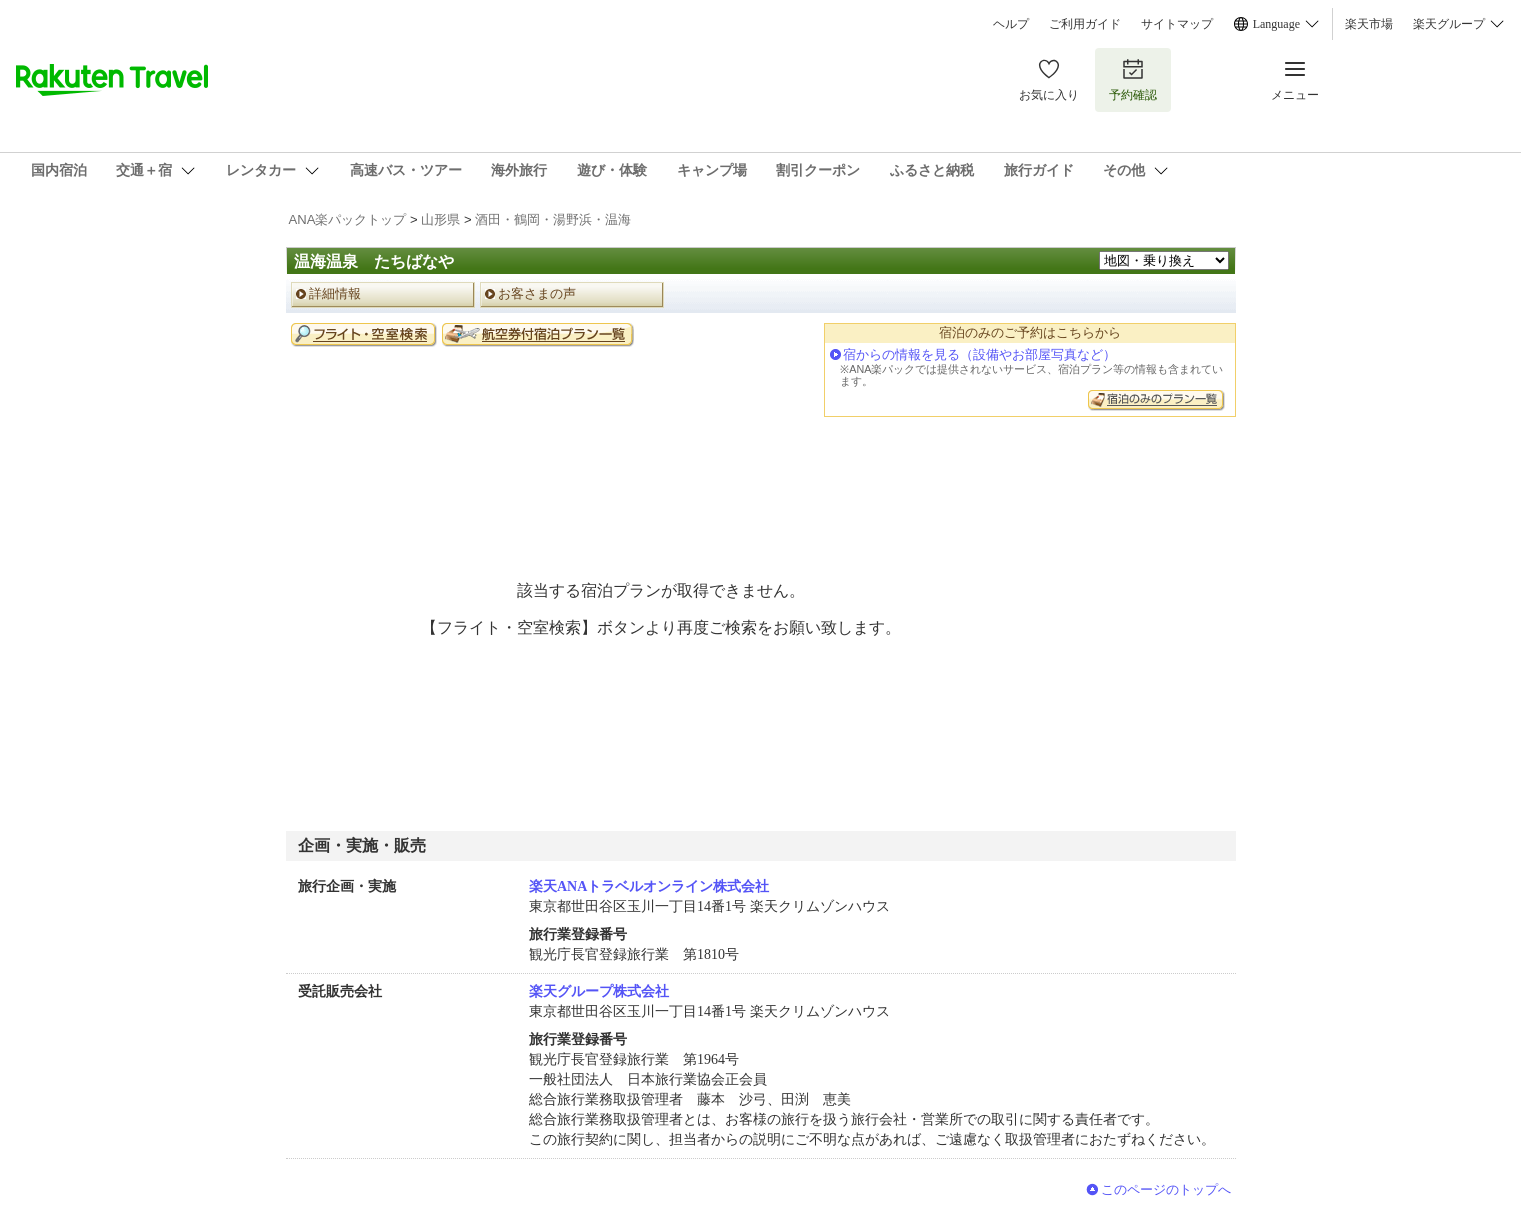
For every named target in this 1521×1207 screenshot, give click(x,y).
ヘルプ (1011, 24)
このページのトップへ (1166, 1189)
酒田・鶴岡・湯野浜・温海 (553, 219)
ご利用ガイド (1085, 24)
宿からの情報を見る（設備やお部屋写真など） (979, 354)
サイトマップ (1177, 24)
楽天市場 (1369, 24)
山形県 (440, 219)
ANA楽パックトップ (348, 219)
